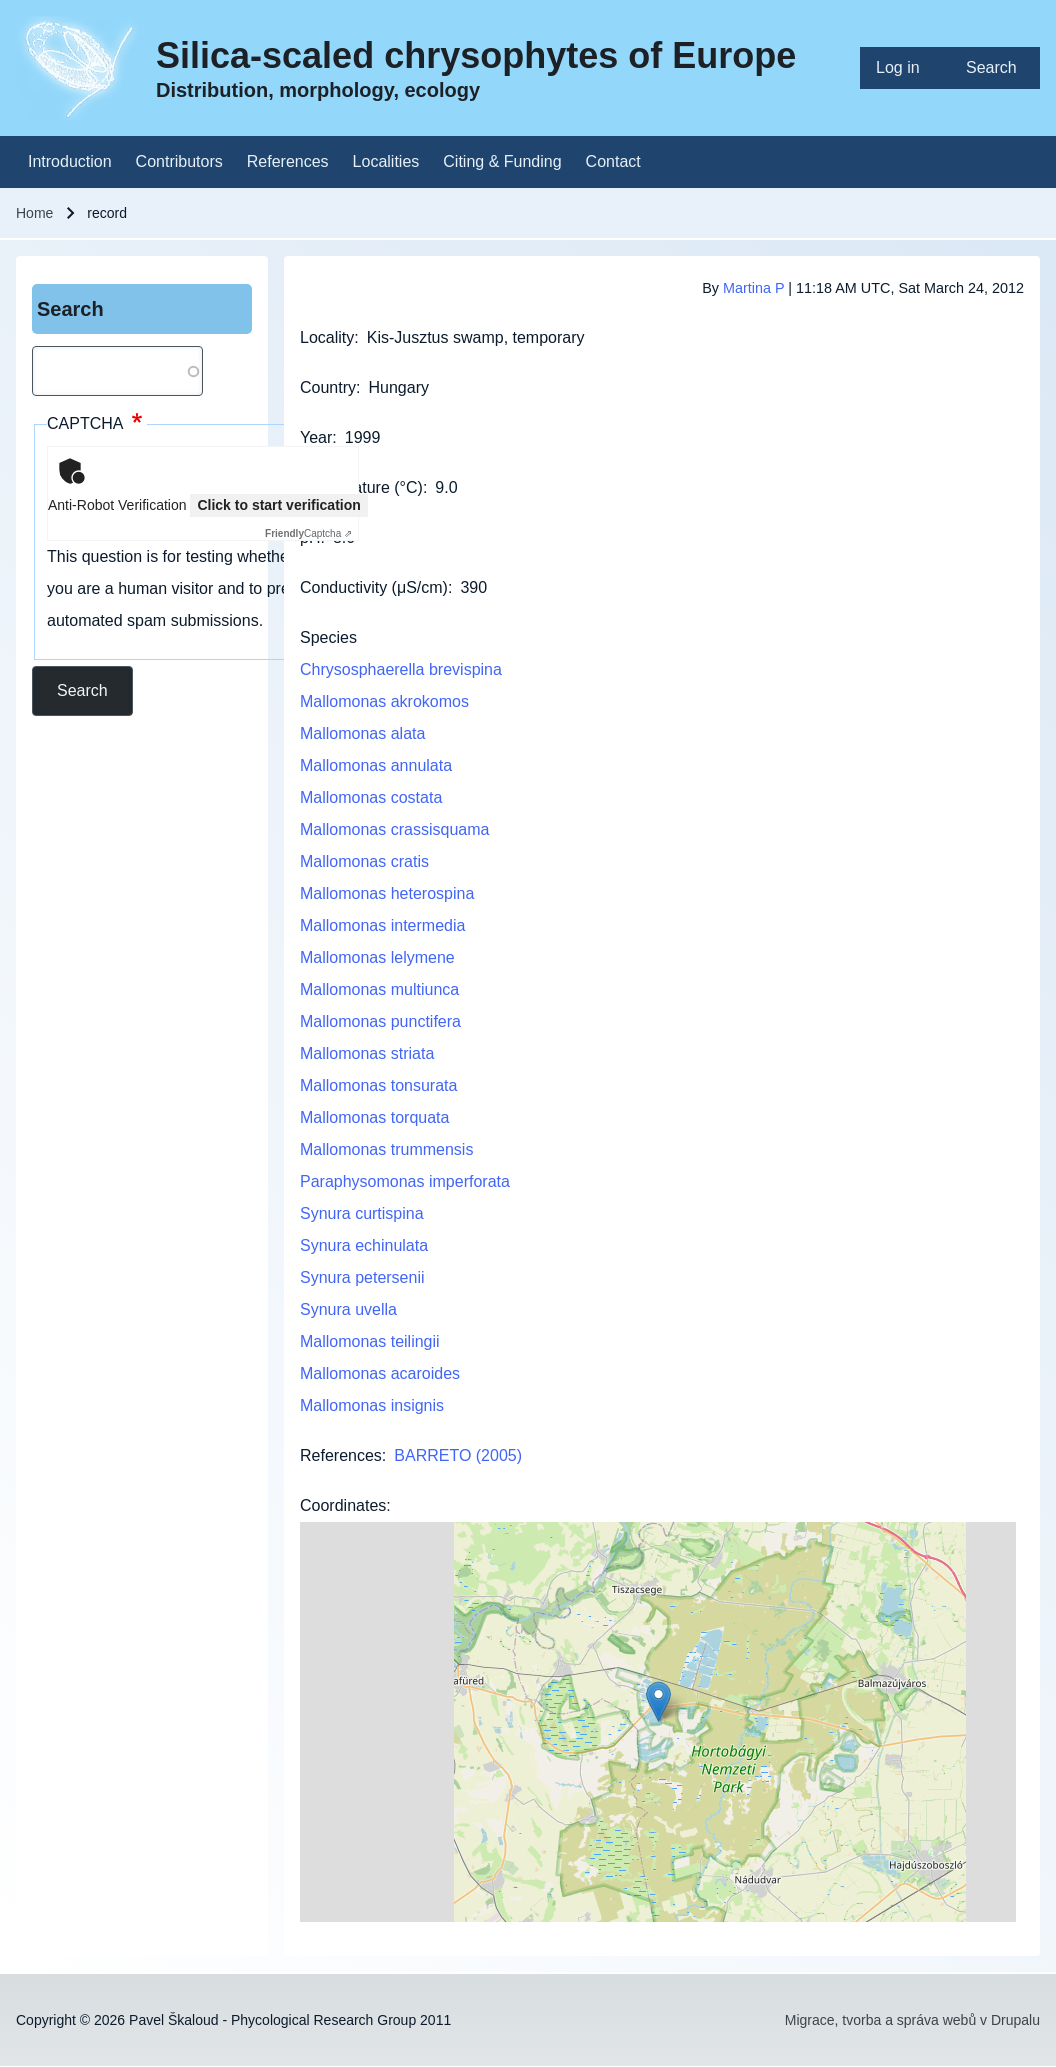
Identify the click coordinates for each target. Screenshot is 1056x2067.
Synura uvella (348, 1309)
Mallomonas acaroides (380, 1373)
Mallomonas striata (367, 1053)
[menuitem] (905, 68)
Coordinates (343, 1505)
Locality (327, 337)
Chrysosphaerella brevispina (401, 669)
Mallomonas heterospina (387, 893)
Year (316, 437)
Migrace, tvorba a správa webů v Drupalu (912, 2020)
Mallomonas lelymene (377, 957)
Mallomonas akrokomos (384, 701)
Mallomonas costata (371, 797)
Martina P (753, 288)
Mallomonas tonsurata (378, 1085)
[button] (658, 1701)
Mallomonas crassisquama (394, 829)
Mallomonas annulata (376, 765)
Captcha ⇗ (308, 533)
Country (328, 387)
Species (328, 637)
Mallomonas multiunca (379, 989)
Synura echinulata (364, 1245)
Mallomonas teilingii (370, 1341)
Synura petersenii (362, 1277)
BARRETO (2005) (458, 1455)
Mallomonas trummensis (386, 1149)
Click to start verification (278, 505)
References (341, 1455)
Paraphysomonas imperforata (405, 1181)
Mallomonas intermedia (382, 925)
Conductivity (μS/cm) (374, 587)
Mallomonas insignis (372, 1405)
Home (34, 213)
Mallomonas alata (362, 733)
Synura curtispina (362, 1213)
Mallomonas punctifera (380, 1021)
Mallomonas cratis (364, 861)
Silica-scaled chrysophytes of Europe (476, 55)
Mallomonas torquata (374, 1117)
